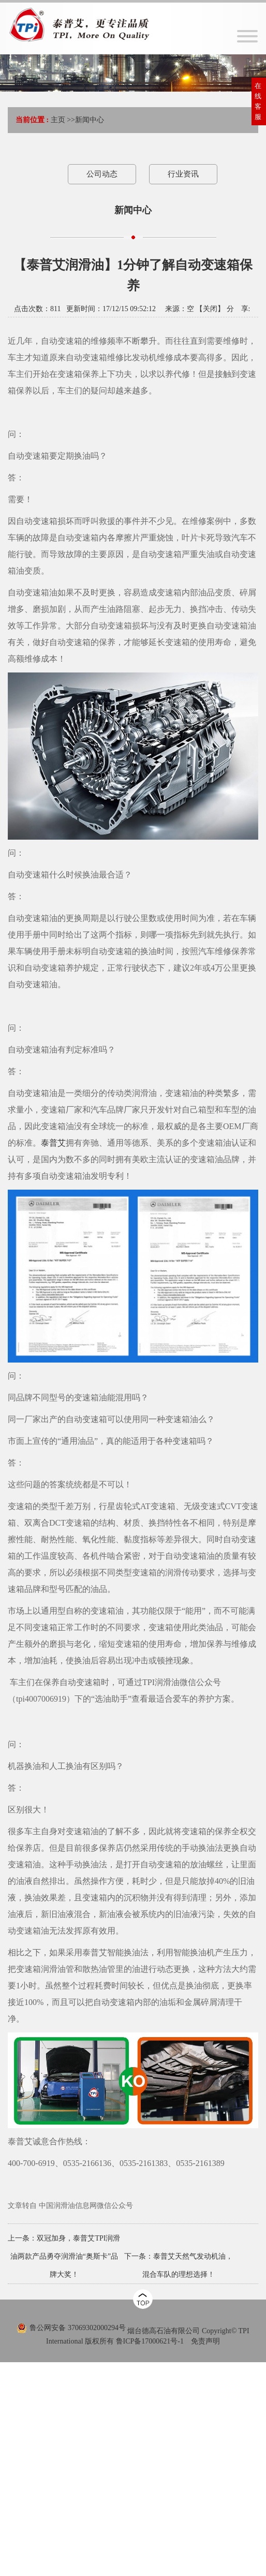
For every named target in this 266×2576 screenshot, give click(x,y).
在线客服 (258, 101)
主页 (58, 120)
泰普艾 (53, 1142)
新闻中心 (89, 120)
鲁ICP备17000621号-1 (150, 2341)
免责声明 (205, 2341)
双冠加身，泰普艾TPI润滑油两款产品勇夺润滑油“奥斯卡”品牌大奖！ (65, 2256)
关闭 (210, 309)
